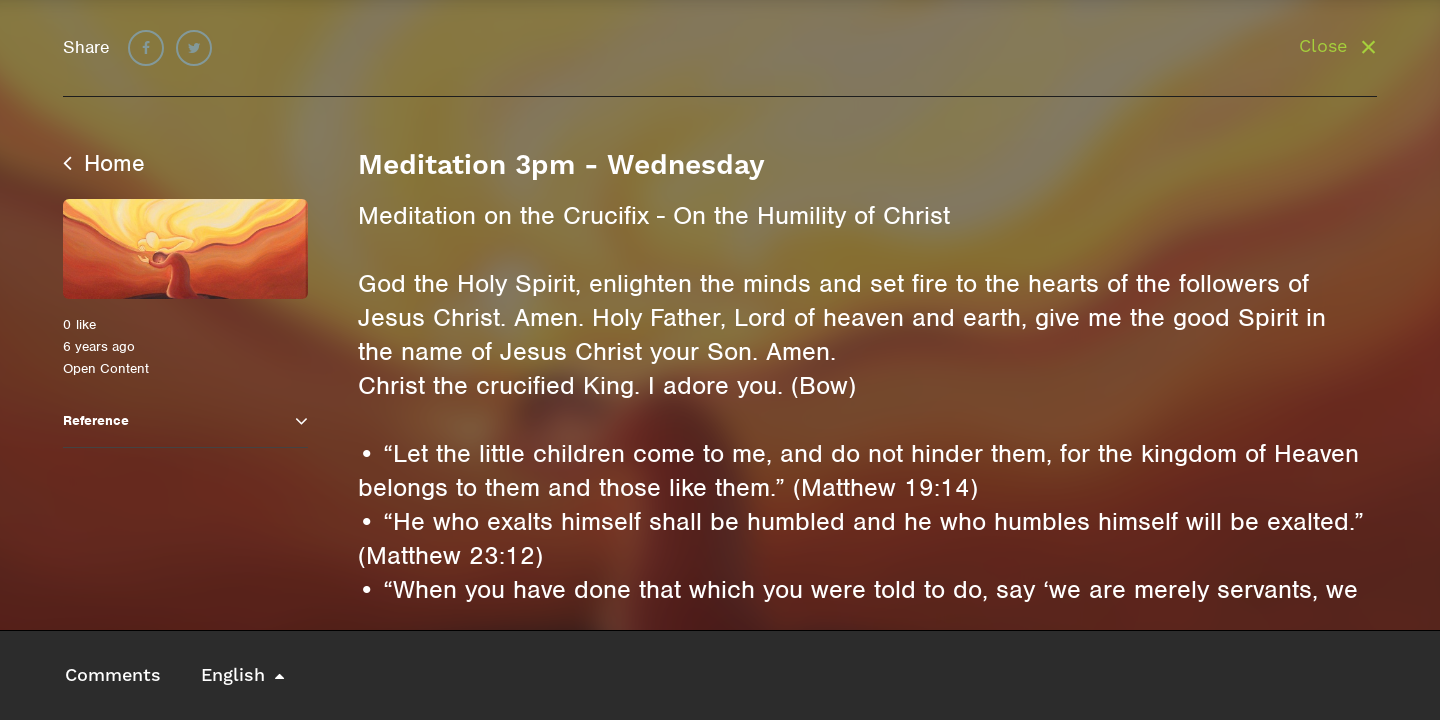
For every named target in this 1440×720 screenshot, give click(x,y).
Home (104, 163)
